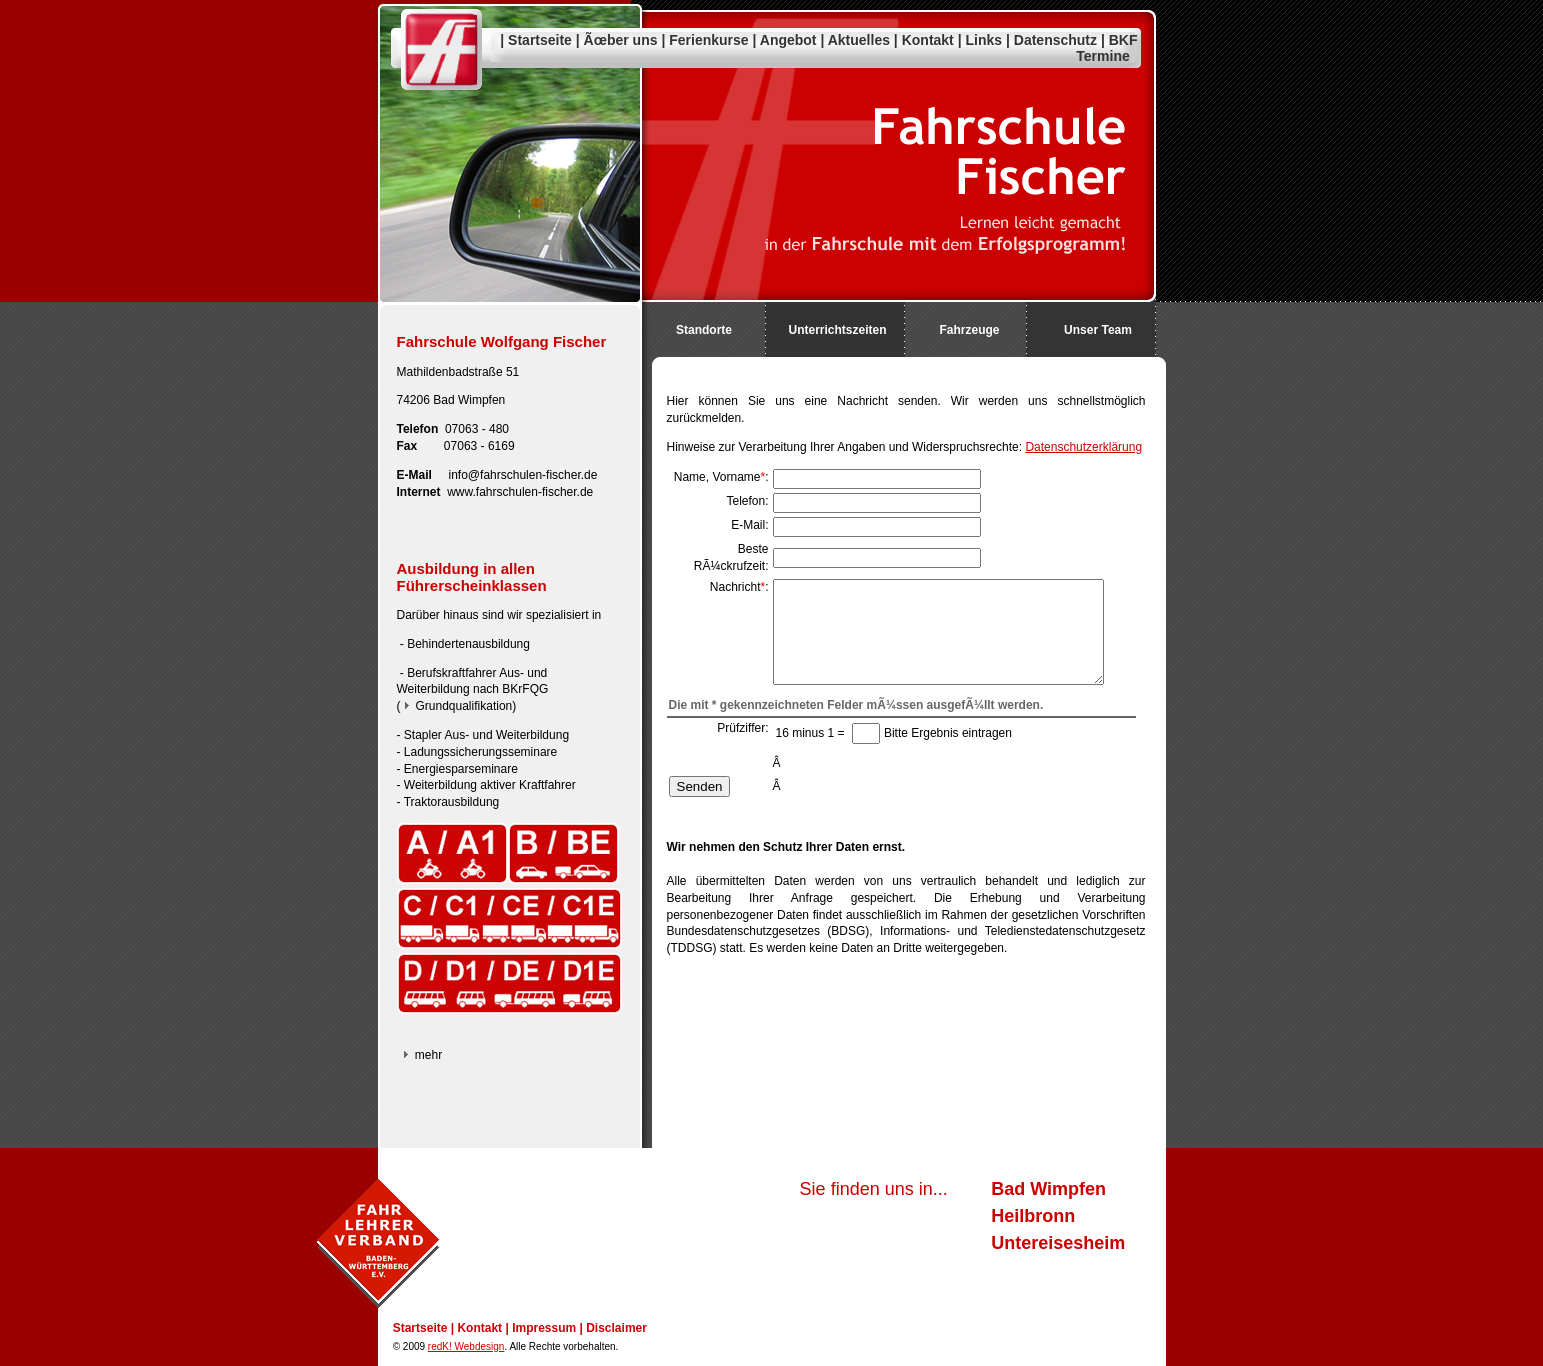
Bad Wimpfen (1048, 1189)
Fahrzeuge (969, 330)
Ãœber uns (621, 40)
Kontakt (928, 40)
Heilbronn (1033, 1216)
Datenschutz (1055, 40)
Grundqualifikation (464, 706)
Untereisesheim (1058, 1243)
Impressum (544, 1328)
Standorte (704, 330)
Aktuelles (859, 40)
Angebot (788, 40)
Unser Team (1098, 330)
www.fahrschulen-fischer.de (520, 492)
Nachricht (735, 587)
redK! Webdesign (466, 1346)
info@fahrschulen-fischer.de (523, 475)
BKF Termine (1106, 48)
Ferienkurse (708, 40)
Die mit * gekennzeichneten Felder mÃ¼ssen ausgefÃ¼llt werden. (856, 705)
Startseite (540, 40)
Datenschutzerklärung (1083, 447)
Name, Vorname (717, 477)
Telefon (745, 501)
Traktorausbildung (452, 802)
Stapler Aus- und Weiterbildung (486, 735)
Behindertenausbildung (468, 644)
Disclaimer (616, 1328)
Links (984, 40)
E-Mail (748, 525)
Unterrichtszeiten (837, 330)
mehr (428, 1055)
